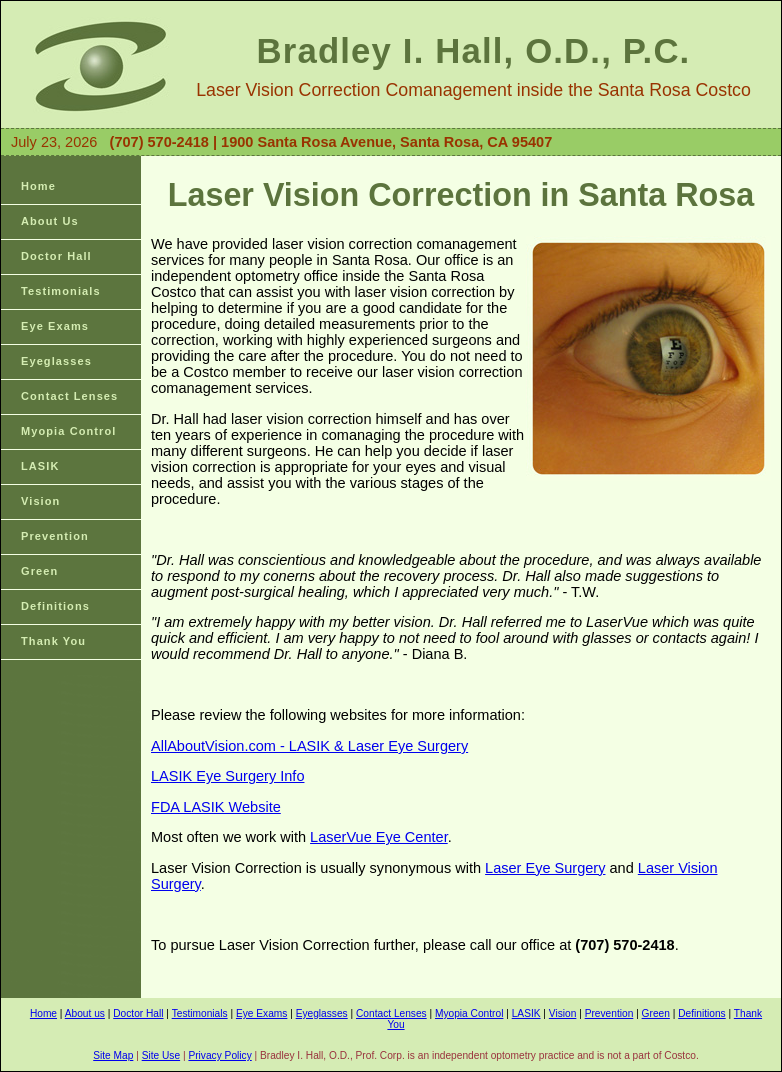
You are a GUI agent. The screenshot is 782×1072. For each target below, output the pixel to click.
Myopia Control (68, 431)
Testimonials (61, 291)
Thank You (53, 641)
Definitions (55, 606)
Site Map (113, 1055)
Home (38, 186)
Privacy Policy (219, 1055)
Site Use (161, 1055)
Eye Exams (55, 326)
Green (39, 571)
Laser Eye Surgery (545, 868)
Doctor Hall (56, 256)
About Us (50, 221)
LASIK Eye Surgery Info (227, 776)
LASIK (40, 466)
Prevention (55, 536)
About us (85, 1013)
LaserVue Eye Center (379, 837)
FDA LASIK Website (216, 807)
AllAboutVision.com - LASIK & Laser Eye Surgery (309, 746)
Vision (40, 501)
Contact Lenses (69, 396)
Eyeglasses (56, 361)
